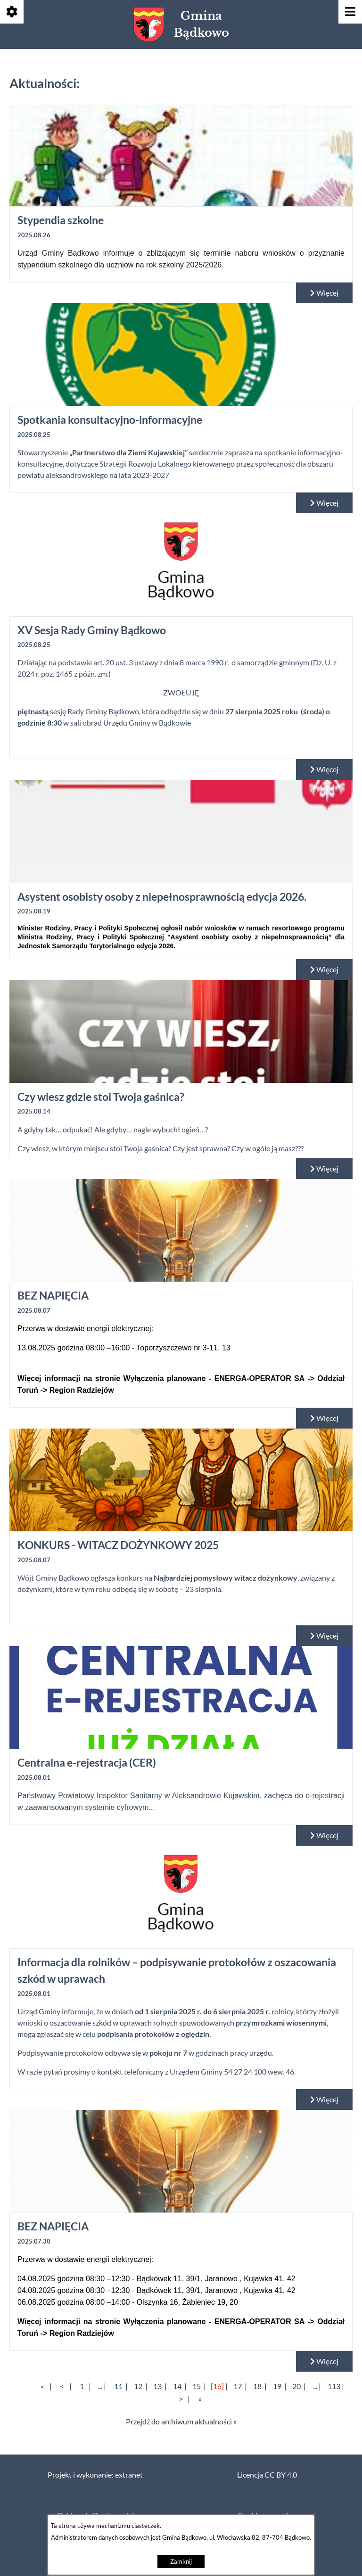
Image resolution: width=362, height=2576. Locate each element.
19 (277, 2386)
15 (196, 2386)
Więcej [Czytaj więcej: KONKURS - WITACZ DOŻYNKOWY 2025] (324, 1635)
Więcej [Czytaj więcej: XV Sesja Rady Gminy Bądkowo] (324, 769)
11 (118, 2386)
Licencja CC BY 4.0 (267, 2475)
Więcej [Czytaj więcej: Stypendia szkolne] (324, 293)
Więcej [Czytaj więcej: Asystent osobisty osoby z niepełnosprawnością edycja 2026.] (324, 969)
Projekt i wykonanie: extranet (95, 2475)
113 (334, 2386)
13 (157, 2386)
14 (177, 2386)
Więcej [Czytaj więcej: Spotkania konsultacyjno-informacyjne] (324, 503)
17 (237, 2386)
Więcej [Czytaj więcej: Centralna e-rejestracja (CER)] (324, 1835)
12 (138, 2386)
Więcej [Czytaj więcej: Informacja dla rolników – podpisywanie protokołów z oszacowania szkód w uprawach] (324, 2099)
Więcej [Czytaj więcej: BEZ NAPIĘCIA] (324, 1418)
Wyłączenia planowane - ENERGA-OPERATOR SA (213, 1378)
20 (296, 2386)
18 (257, 2386)
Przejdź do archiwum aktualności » (181, 2421)
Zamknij (181, 2561)
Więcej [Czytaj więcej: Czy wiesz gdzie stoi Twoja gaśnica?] (324, 1168)
